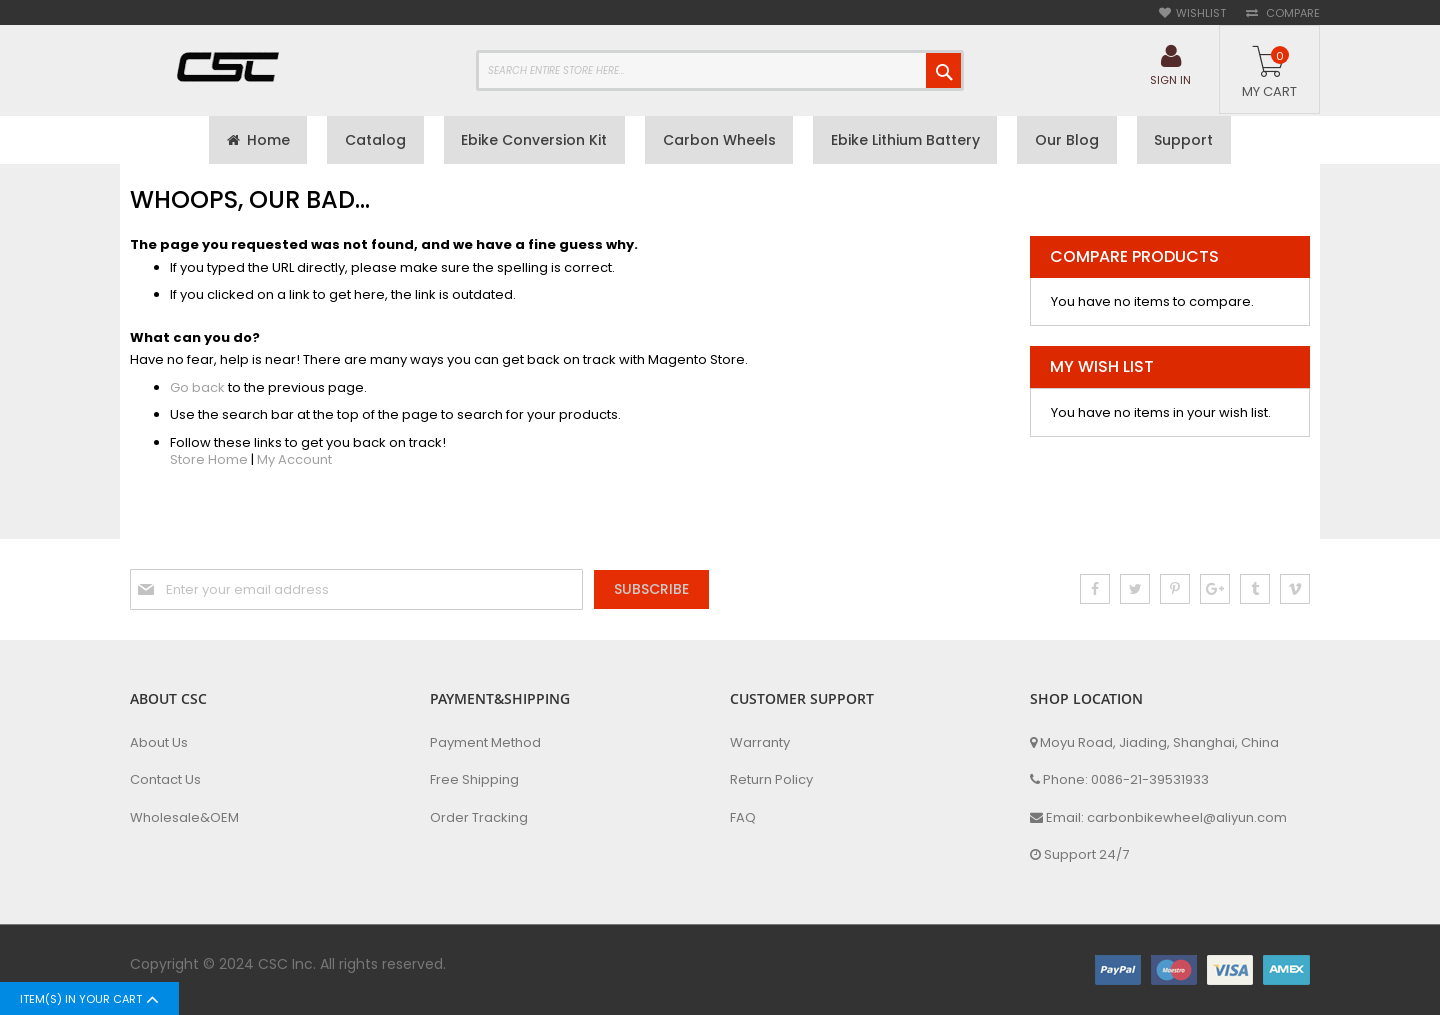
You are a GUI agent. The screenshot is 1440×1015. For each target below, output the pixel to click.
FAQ (743, 818)
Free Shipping (474, 780)
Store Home (209, 462)
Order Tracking (479, 818)
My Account (294, 462)
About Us (159, 743)
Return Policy (771, 780)
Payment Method (485, 743)
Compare (1291, 13)
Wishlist (1201, 13)
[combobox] (720, 70)
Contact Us (165, 780)
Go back (197, 389)
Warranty (760, 743)
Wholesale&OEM (184, 818)
